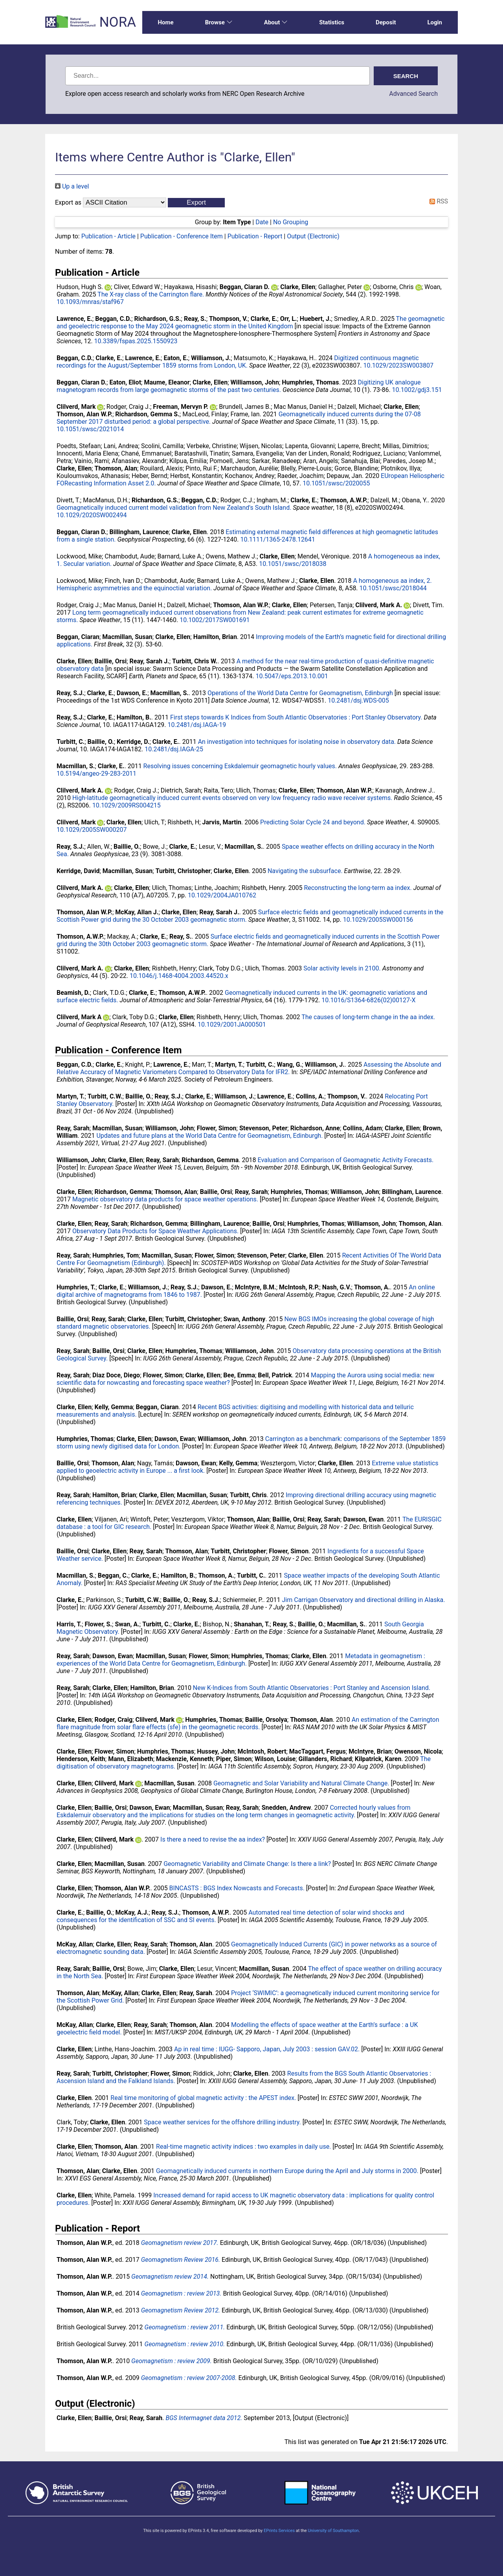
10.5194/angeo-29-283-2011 (96, 773)
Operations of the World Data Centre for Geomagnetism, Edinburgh (300, 693)
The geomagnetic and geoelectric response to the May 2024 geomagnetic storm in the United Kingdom (250, 322)
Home (166, 22)
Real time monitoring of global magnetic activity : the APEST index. (203, 2098)
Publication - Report (255, 236)
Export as (68, 202)
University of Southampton (333, 2530)
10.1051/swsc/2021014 (90, 429)
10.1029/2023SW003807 (398, 365)
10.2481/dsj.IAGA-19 (196, 725)
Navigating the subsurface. (305, 871)
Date (261, 222)
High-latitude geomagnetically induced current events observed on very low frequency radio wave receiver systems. (232, 798)
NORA (117, 22)
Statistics (331, 22)
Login (434, 22)
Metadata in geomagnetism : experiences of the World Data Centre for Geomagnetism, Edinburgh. (241, 1659)
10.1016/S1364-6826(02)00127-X (368, 1000)
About (276, 22)
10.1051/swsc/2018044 (393, 588)
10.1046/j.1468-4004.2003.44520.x (179, 976)
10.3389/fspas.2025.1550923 (136, 341)
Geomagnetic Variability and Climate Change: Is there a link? (247, 1863)
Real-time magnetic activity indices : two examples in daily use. (243, 2146)
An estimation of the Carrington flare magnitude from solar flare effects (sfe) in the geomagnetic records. (248, 1723)
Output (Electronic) (313, 236)
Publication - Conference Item (181, 236)
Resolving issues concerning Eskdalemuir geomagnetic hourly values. (240, 766)
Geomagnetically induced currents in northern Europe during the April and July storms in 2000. (287, 2171)
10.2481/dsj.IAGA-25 (174, 749)
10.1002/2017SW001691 (215, 620)
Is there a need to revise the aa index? (212, 1839)
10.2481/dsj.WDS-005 (358, 700)
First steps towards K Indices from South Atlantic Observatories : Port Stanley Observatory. (296, 717)
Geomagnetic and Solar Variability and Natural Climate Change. (301, 1783)
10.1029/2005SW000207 (92, 829)
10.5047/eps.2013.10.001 (292, 676)
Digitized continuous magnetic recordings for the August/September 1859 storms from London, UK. (238, 361)
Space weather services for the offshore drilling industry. (222, 2122)
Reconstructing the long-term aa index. (357, 888)
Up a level (72, 186)
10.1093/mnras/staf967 (90, 302)
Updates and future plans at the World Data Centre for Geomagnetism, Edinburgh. (209, 1135)
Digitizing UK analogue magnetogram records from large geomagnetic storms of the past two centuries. (238, 386)
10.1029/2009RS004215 (126, 805)
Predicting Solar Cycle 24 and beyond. (312, 822)
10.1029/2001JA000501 (232, 1024)
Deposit (386, 22)
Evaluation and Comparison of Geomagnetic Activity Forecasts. (345, 1160)
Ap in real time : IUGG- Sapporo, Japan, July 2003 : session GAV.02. (267, 2049)
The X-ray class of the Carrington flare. (150, 294)
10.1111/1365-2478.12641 (277, 539)
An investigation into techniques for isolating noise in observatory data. (297, 741)
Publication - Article (108, 236)
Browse (219, 22)
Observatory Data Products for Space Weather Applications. (155, 1231)
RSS (437, 201)
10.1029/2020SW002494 (92, 515)
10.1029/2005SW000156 (378, 919)
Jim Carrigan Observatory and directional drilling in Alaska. (363, 1600)
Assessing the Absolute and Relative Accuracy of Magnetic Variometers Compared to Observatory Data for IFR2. (249, 1068)
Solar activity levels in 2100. (342, 968)
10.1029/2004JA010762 (222, 895)
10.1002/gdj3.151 (417, 390)
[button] (196, 202)
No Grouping (290, 222)
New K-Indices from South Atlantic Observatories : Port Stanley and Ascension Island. (311, 1688)
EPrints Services (279, 2530)
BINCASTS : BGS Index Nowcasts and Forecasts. (237, 1888)
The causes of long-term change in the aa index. (368, 1017)
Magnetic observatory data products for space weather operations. (165, 1199)
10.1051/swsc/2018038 (292, 564)
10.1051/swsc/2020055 (336, 483)
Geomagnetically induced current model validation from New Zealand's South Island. (174, 507)
